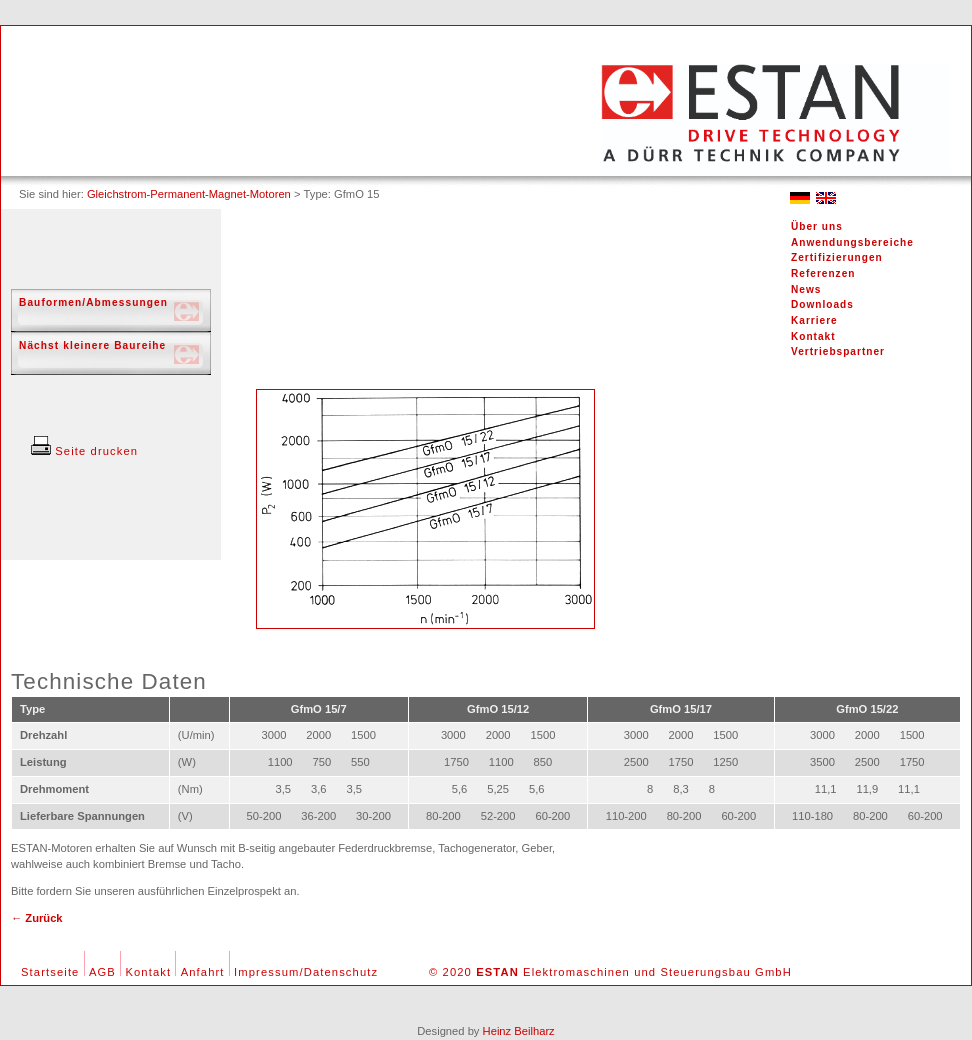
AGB (102, 972)
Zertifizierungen (837, 257)
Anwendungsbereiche (852, 242)
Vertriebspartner (838, 351)
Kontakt (813, 336)
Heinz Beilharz (519, 1031)
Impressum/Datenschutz (306, 972)
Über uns (817, 226)
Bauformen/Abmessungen (93, 302)
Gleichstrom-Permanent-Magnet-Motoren (189, 194)
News (806, 289)
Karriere (814, 320)
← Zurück (37, 918)
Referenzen (823, 273)
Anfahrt (203, 972)
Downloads (822, 304)
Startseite (50, 972)
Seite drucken (84, 451)
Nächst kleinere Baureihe (92, 345)
